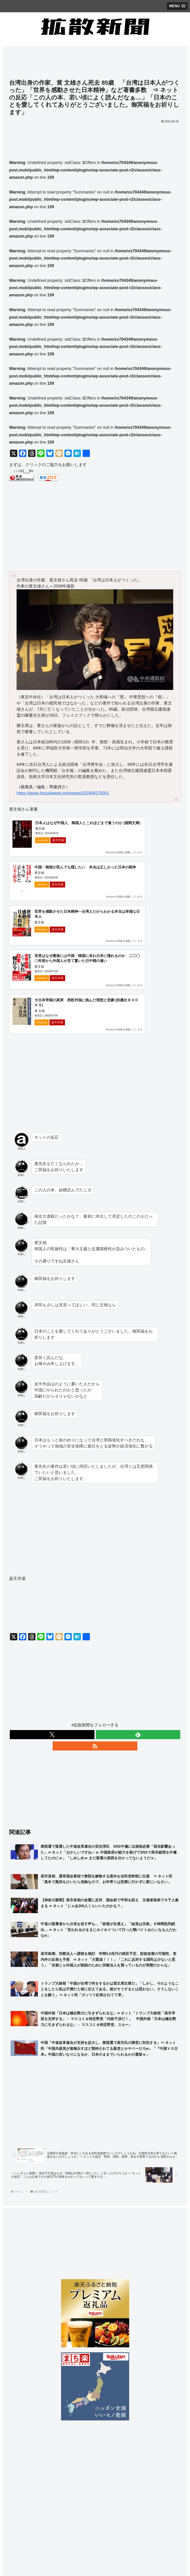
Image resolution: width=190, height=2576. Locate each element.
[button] (180, 2516)
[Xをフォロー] (84, 1734)
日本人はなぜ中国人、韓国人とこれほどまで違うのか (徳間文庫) (87, 823)
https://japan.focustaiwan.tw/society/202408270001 (63, 793)
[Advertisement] (95, 65)
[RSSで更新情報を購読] (105, 1734)
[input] (95, 2516)
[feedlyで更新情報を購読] (95, 1734)
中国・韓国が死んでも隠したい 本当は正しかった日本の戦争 (85, 867)
